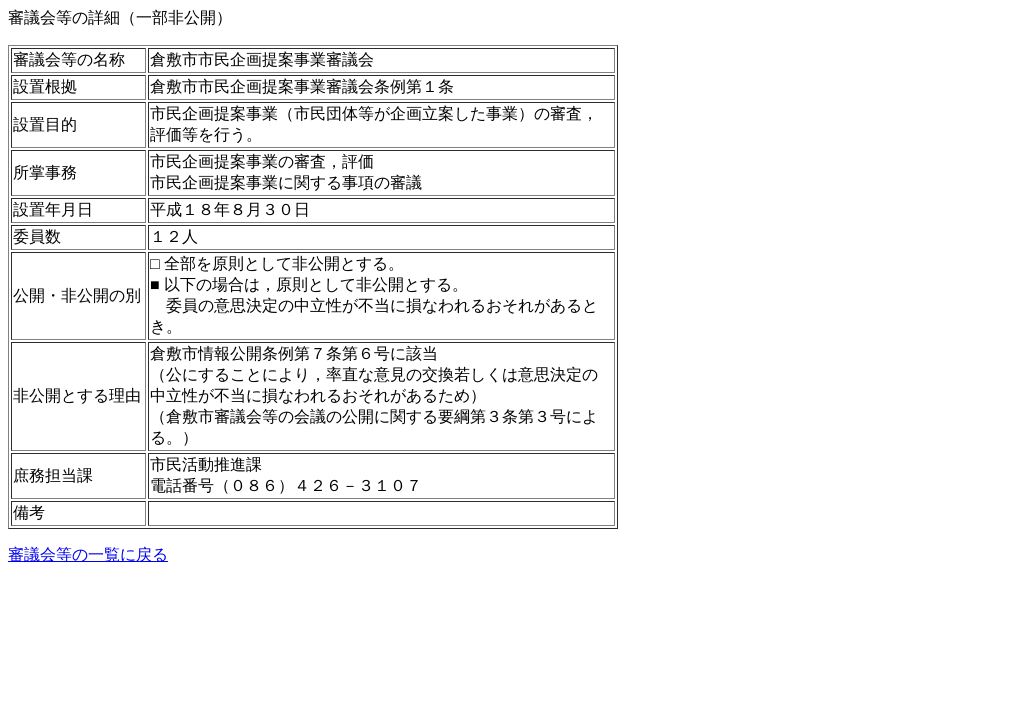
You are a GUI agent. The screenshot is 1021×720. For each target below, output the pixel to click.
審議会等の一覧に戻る (88, 554)
